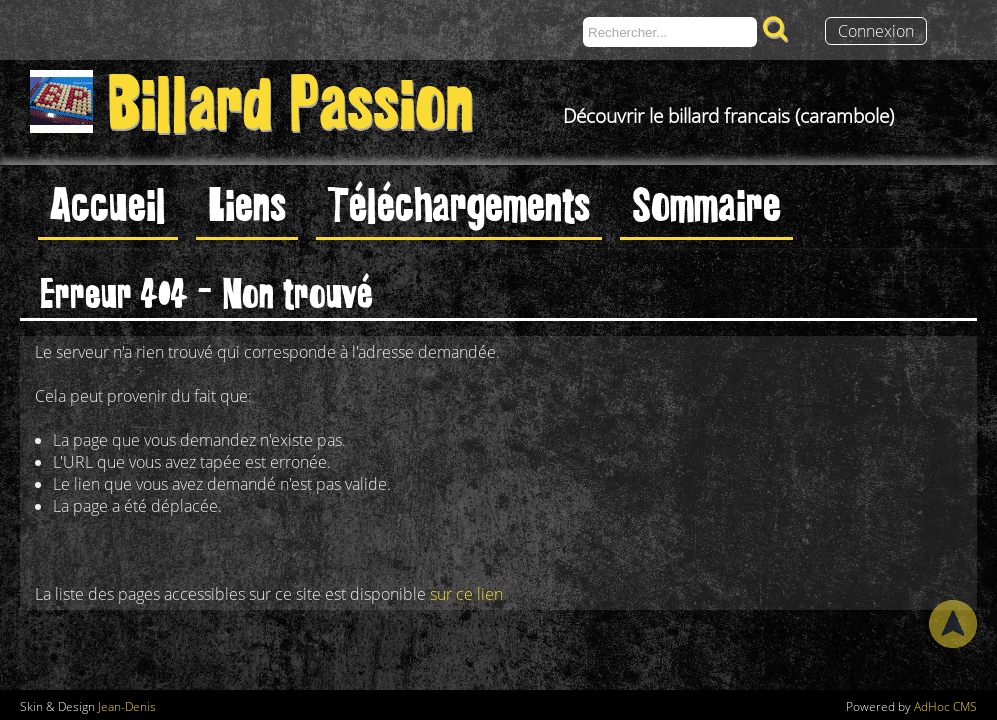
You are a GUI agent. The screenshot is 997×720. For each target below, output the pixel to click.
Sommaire (706, 201)
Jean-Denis (127, 706)
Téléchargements (459, 201)
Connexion (876, 31)
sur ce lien (466, 594)
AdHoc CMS (945, 706)
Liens (247, 201)
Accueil (108, 201)
